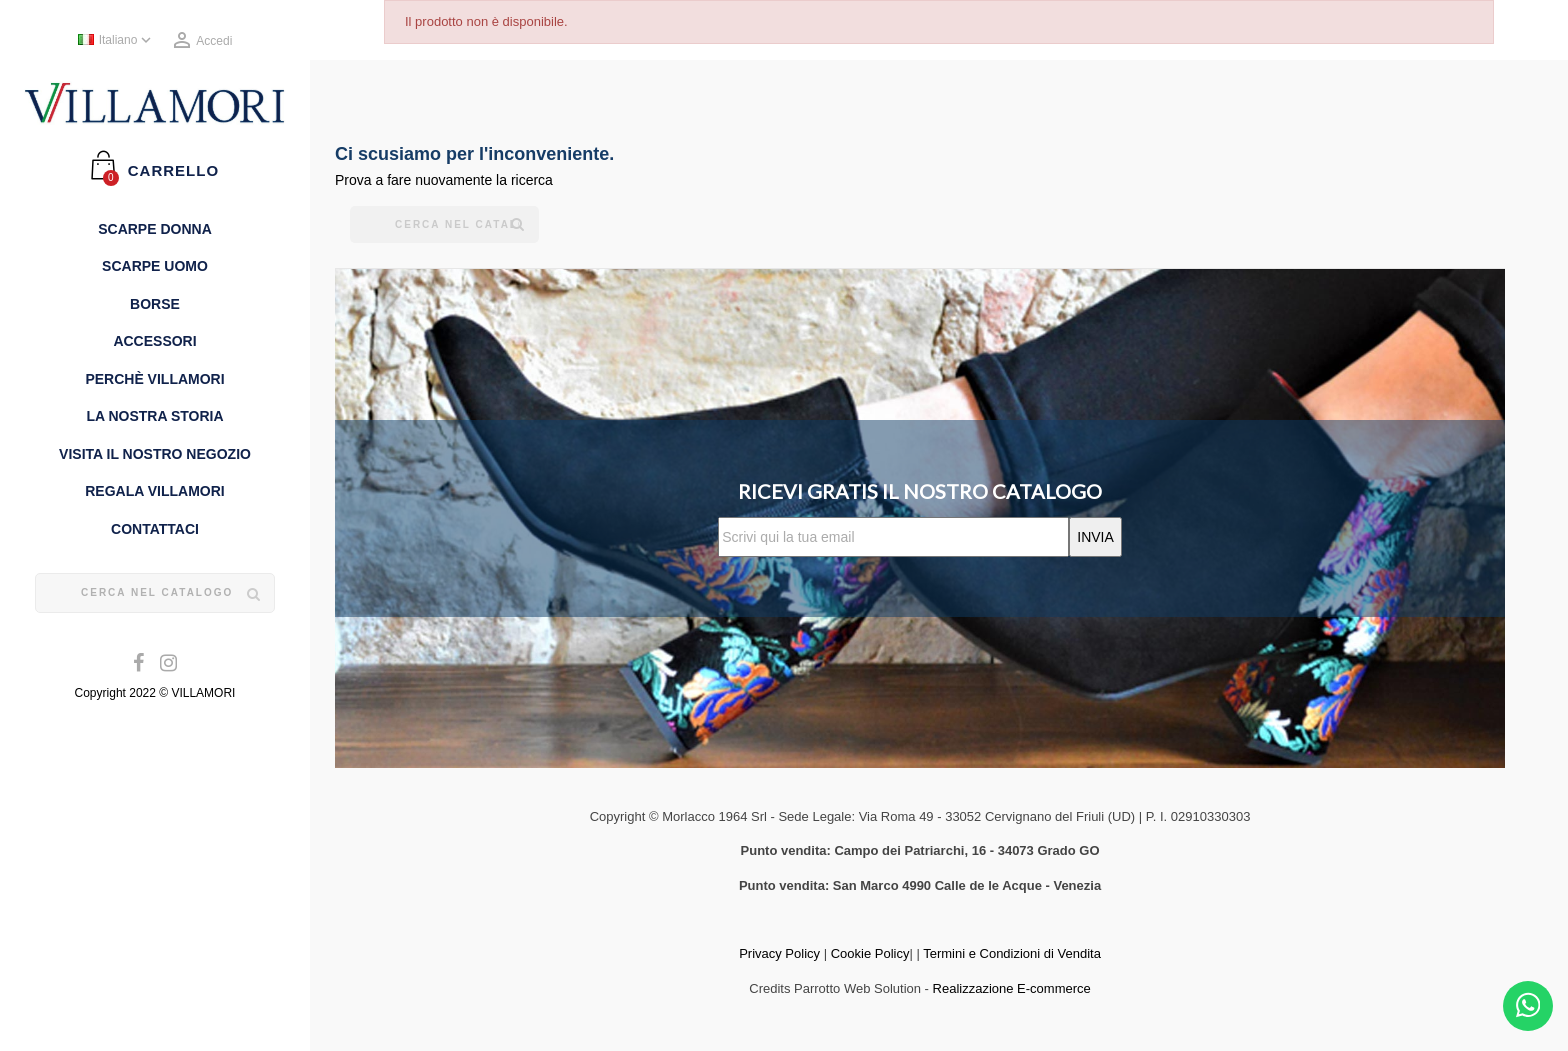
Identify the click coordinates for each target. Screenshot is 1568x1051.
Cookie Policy (870, 953)
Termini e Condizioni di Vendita (1012, 953)
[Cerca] (155, 593)
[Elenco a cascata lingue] (116, 41)
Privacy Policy (779, 953)
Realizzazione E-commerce (1012, 988)
